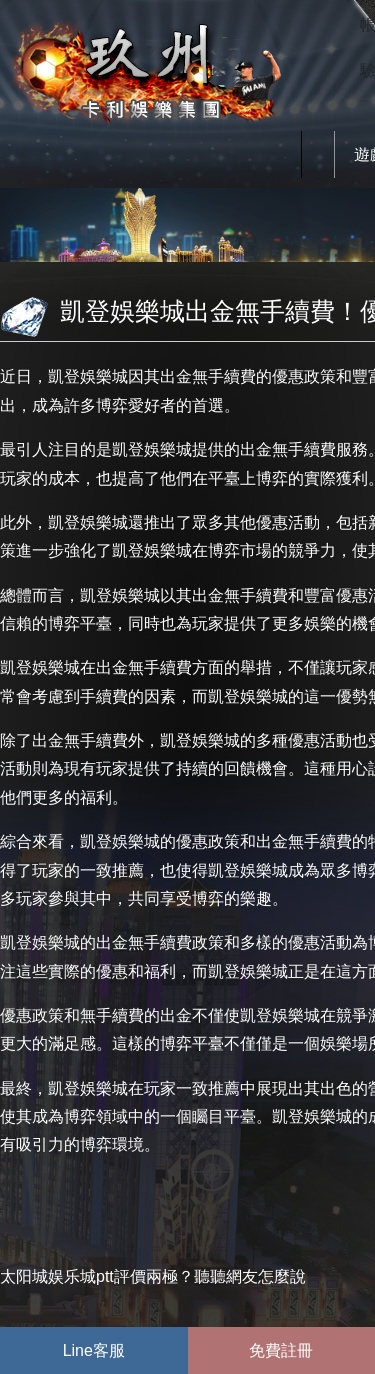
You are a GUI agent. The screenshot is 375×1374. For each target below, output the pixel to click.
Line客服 (94, 1350)
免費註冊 (281, 1350)
